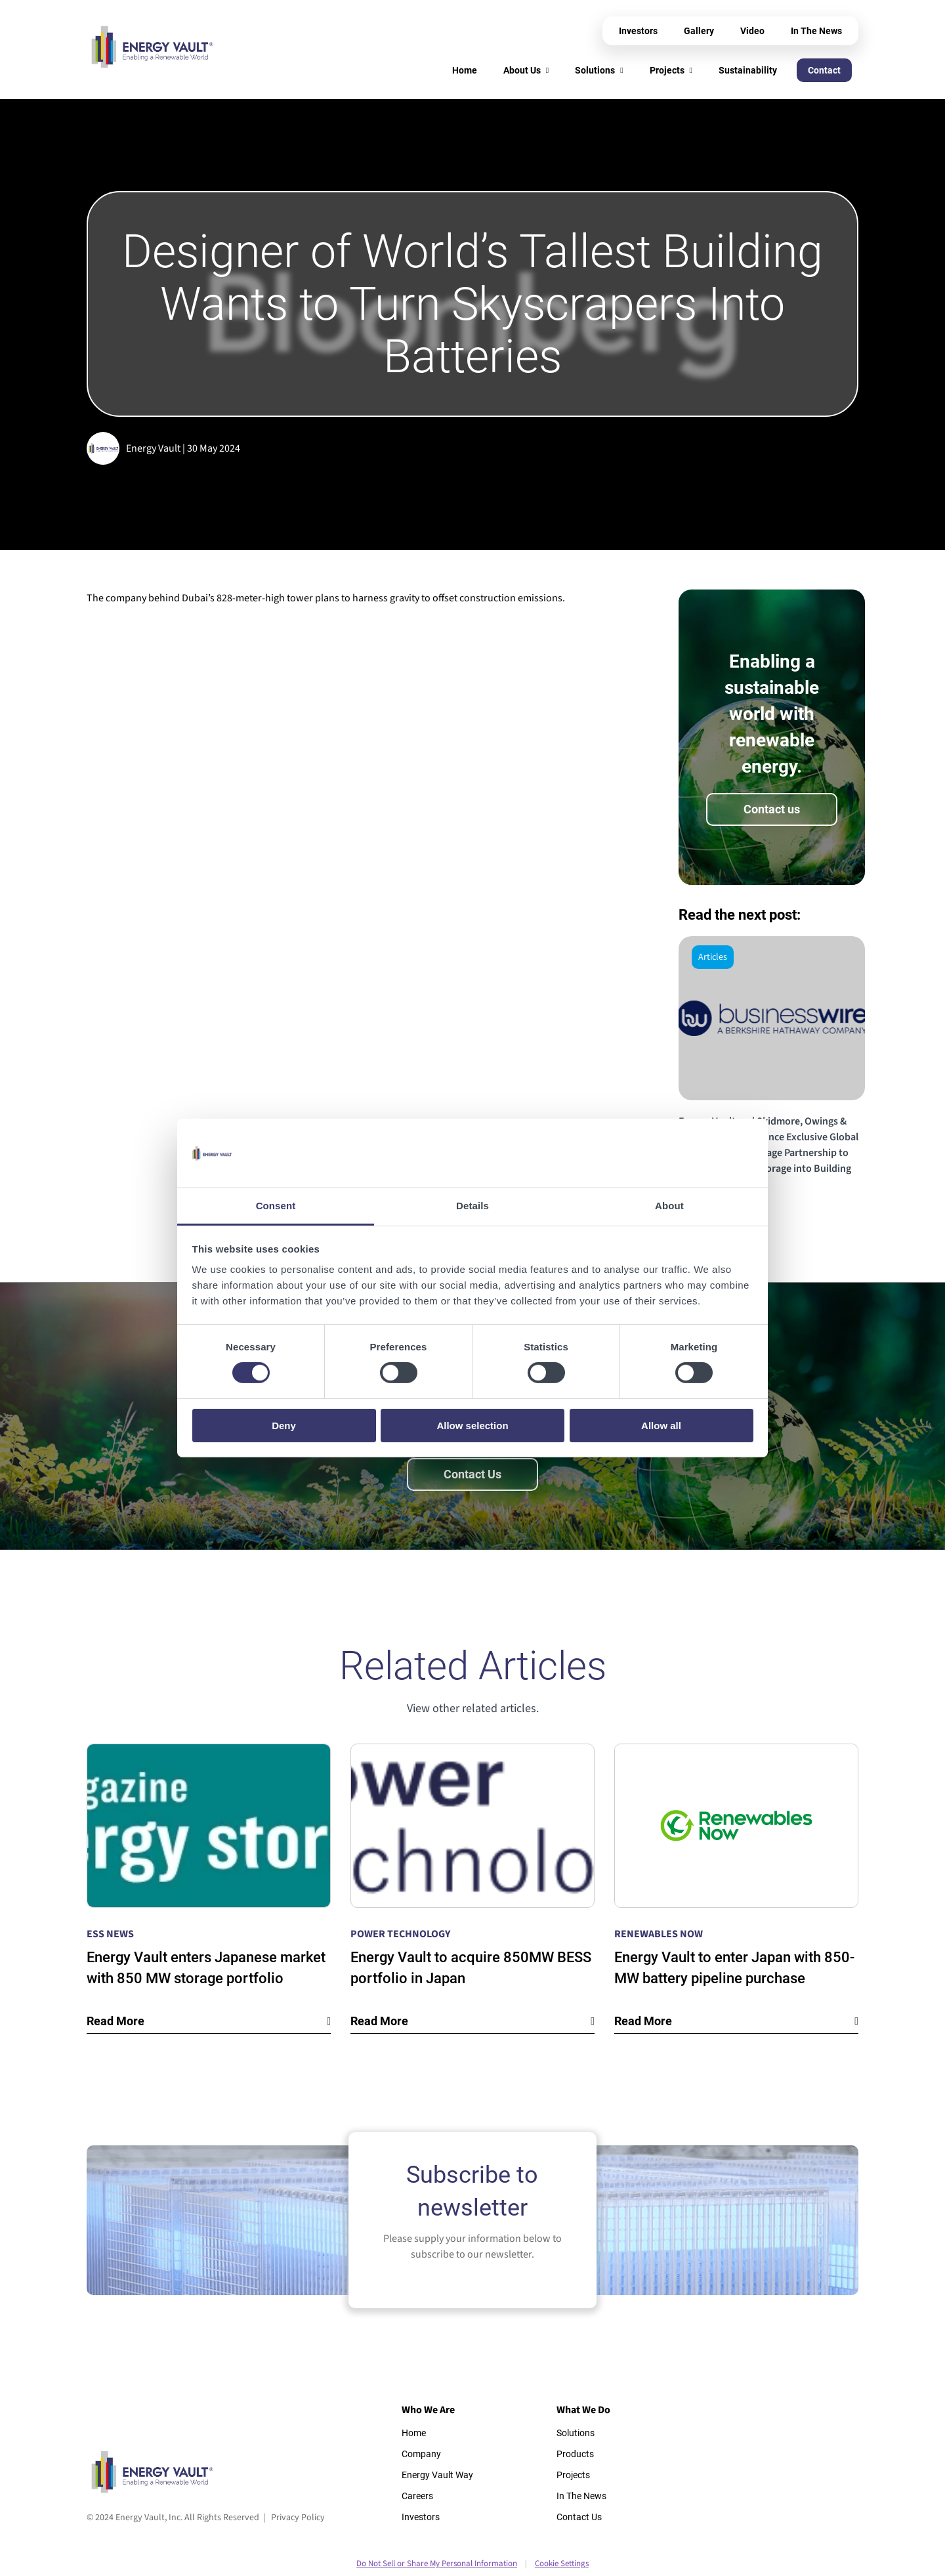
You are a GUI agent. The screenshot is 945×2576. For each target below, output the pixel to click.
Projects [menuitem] (667, 70)
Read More (115, 2021)
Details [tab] (472, 1205)
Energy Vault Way (437, 2475)
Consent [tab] (276, 1205)
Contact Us (472, 1474)
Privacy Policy (298, 2517)
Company (421, 2454)
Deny (284, 1425)
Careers (417, 2496)
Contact (824, 70)
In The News (816, 31)
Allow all (661, 1425)
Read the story (717, 1211)
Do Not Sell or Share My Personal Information (436, 2563)
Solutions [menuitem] (595, 70)
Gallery (699, 31)
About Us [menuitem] (522, 70)
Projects (573, 2475)
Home (414, 2433)
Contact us (772, 809)
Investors (638, 31)
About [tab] (669, 1205)
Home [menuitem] (464, 70)
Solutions (575, 2433)
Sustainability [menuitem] (748, 70)
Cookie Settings (562, 2563)
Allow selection (472, 1425)
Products (575, 2454)
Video (752, 31)
